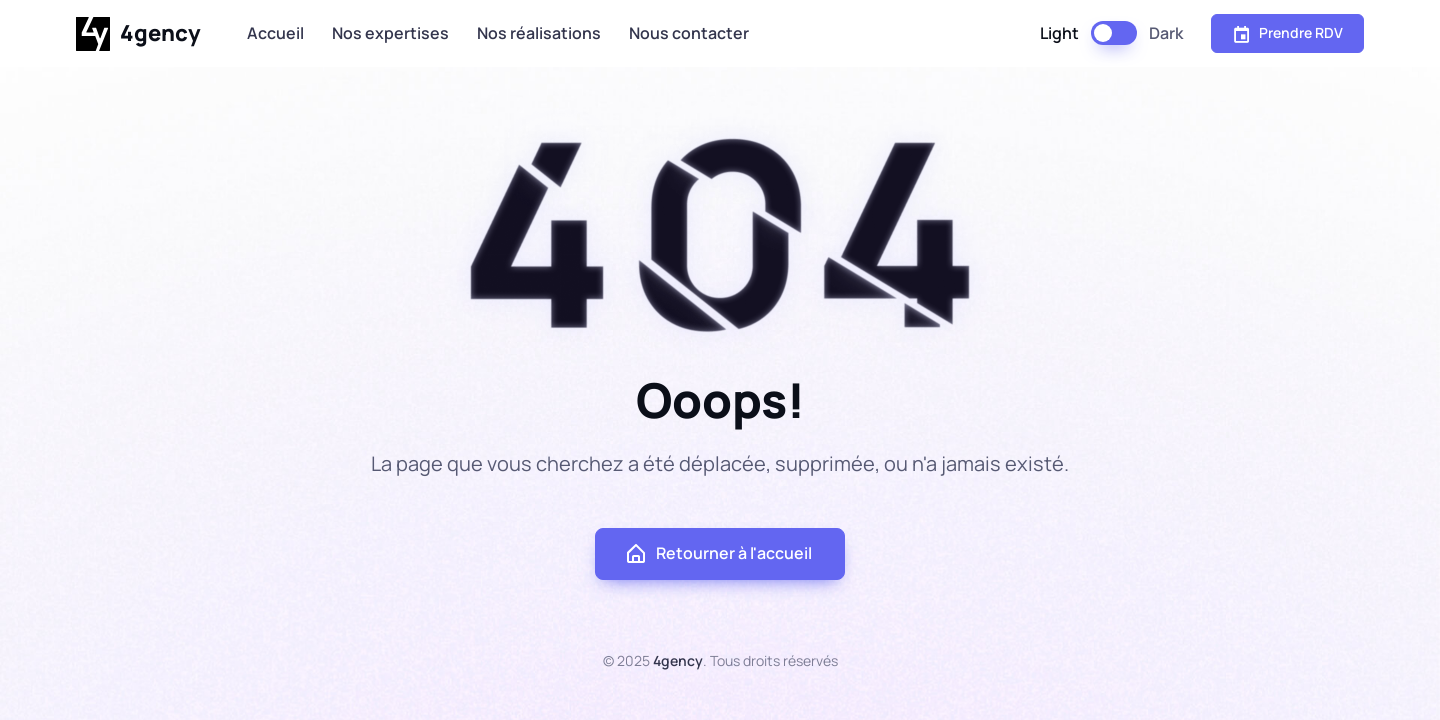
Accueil (275, 33)
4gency (138, 34)
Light (1059, 33)
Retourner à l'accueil (718, 554)
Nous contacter (689, 33)
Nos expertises (390, 33)
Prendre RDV (1287, 33)
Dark (1166, 33)
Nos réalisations (539, 33)
